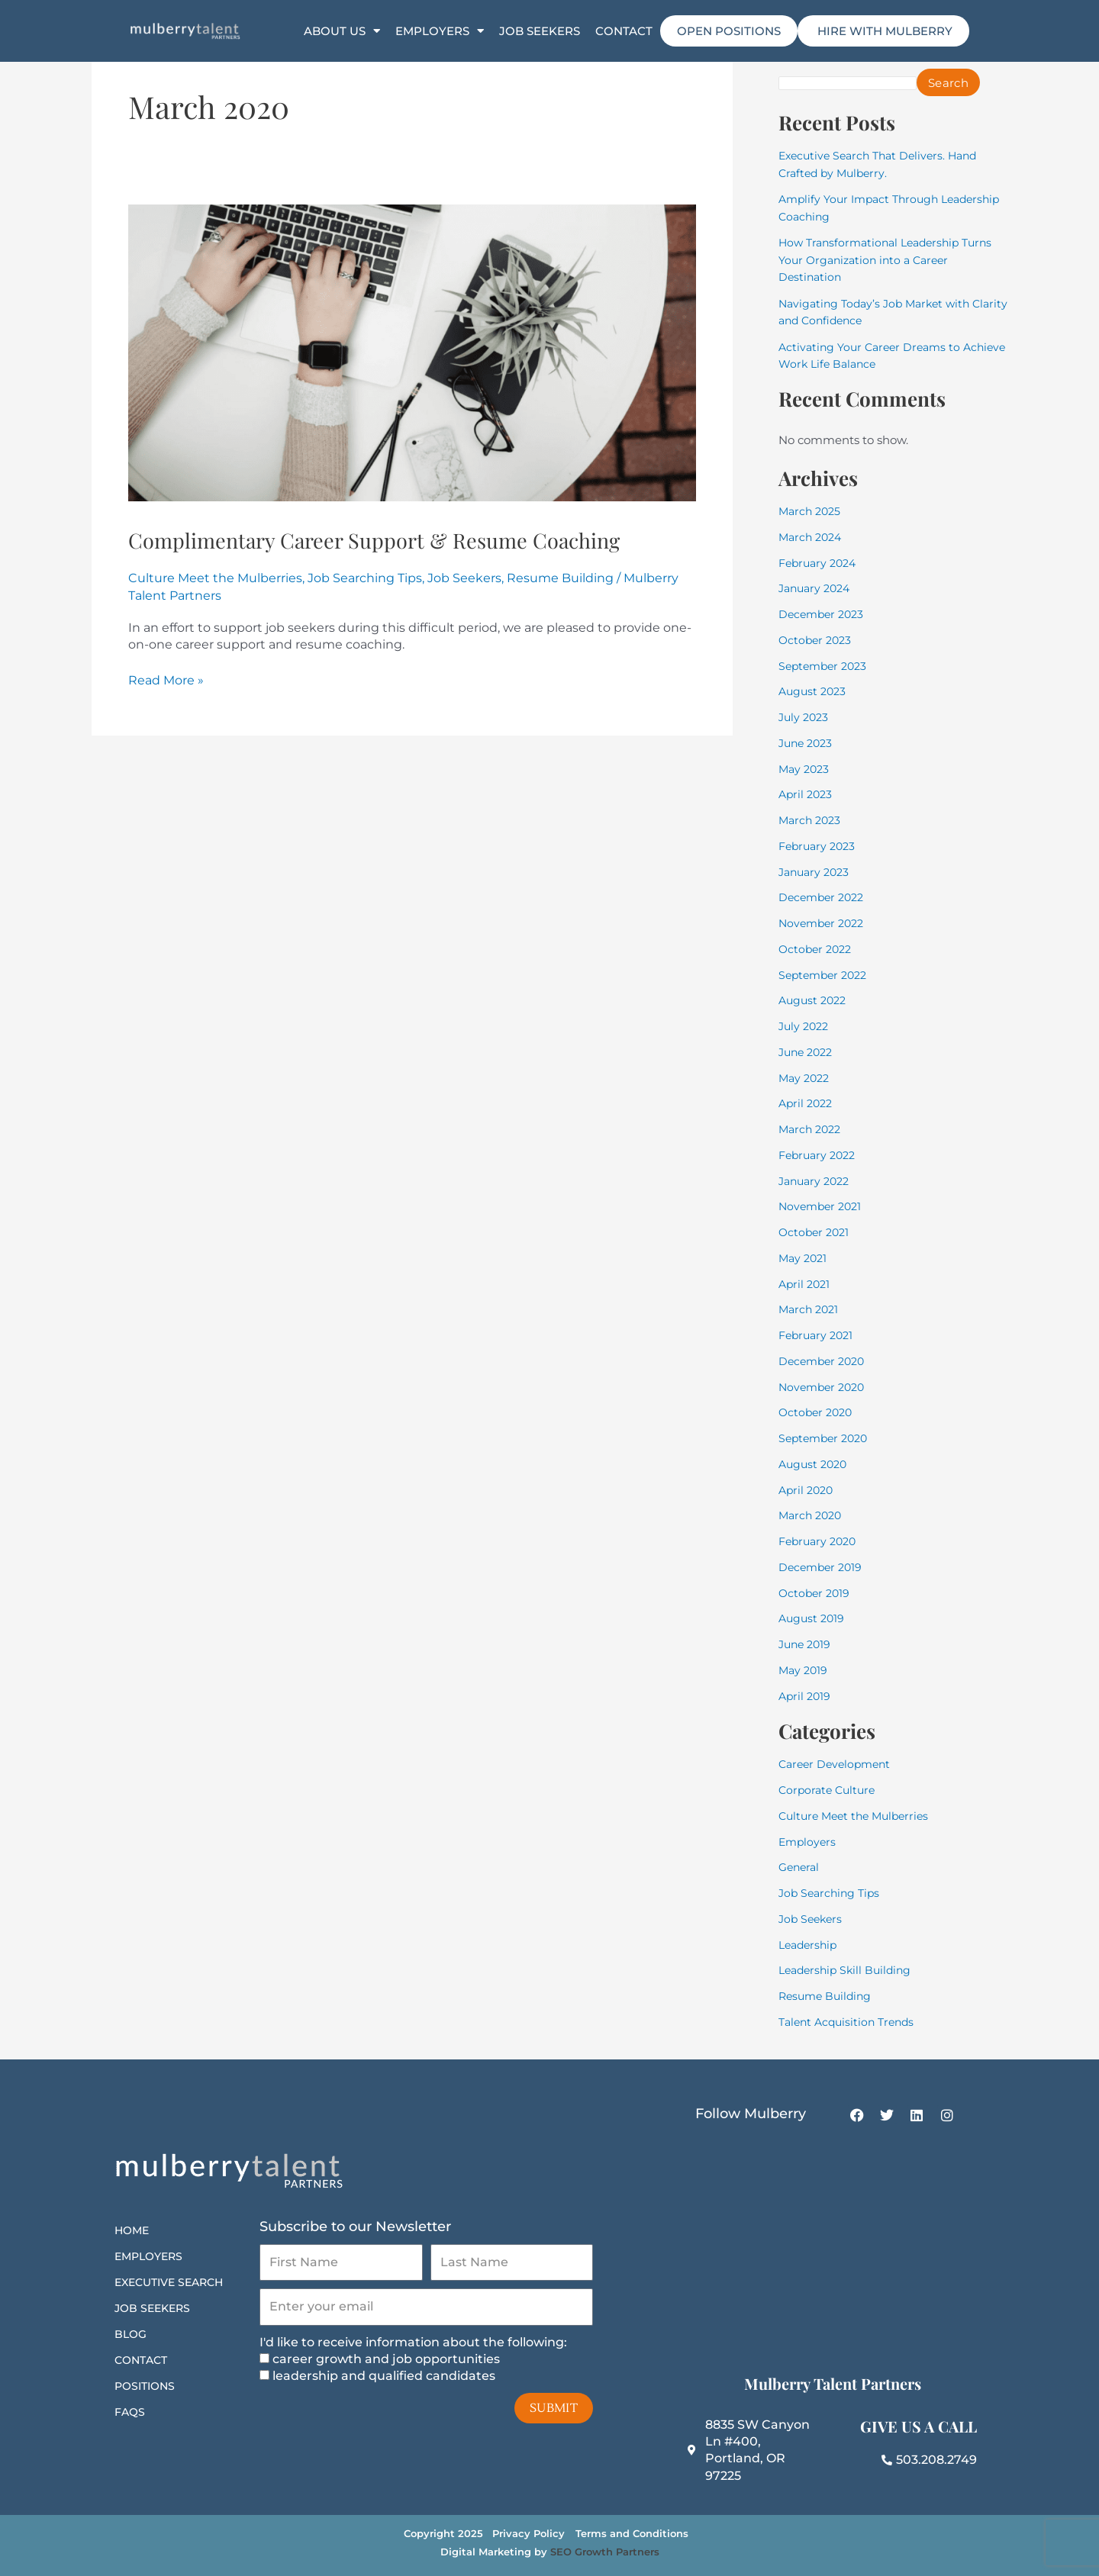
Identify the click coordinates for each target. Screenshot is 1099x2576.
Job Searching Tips (365, 614)
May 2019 (804, 1670)
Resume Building (560, 614)
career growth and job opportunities (386, 2359)
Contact (624, 31)
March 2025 (811, 511)
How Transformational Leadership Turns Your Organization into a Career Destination (892, 259)
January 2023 (816, 872)
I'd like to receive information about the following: (413, 2342)
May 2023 (805, 769)
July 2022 (805, 1026)
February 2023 (819, 846)
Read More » (166, 715)
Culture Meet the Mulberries (215, 614)
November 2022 (824, 923)
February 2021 (818, 1335)
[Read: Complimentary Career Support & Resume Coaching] (412, 352)
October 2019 (815, 1593)
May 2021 (804, 1258)
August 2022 (814, 1000)
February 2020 (820, 1541)
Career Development (838, 1764)
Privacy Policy (528, 2533)
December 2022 (824, 897)
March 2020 (812, 1515)
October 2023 (817, 640)
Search (959, 83)
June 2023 (807, 743)
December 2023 (823, 614)
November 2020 (824, 1387)
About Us (342, 31)
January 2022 (817, 1181)
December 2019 (822, 1567)
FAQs (129, 2412)
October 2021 (815, 1232)
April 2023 (807, 794)
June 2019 (806, 1644)
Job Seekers (539, 31)
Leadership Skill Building (848, 1970)
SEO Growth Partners (604, 2551)
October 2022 (817, 949)
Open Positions (729, 31)
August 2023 (814, 691)
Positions (144, 2386)
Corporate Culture (829, 1789)
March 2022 (812, 1129)
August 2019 (813, 1618)
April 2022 (807, 1103)
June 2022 (808, 1052)
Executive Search (168, 2282)
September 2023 (825, 665)
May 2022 (805, 1078)
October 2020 (817, 1412)
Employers (439, 31)
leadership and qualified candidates (383, 2375)
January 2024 (817, 588)
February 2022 (820, 1155)
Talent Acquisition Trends (850, 2021)
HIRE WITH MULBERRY (883, 31)
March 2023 (811, 820)
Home (131, 2230)
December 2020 (824, 1361)
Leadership (810, 1944)
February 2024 (820, 562)
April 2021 (805, 1284)
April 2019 (805, 1696)
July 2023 (805, 717)
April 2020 (807, 1490)
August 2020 (815, 1464)
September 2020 (826, 1438)
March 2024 (812, 537)
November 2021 (822, 1206)
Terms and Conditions (631, 2533)
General (800, 1867)
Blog (130, 2334)
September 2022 (826, 975)
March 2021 (810, 1309)
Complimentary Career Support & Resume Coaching (390, 555)
